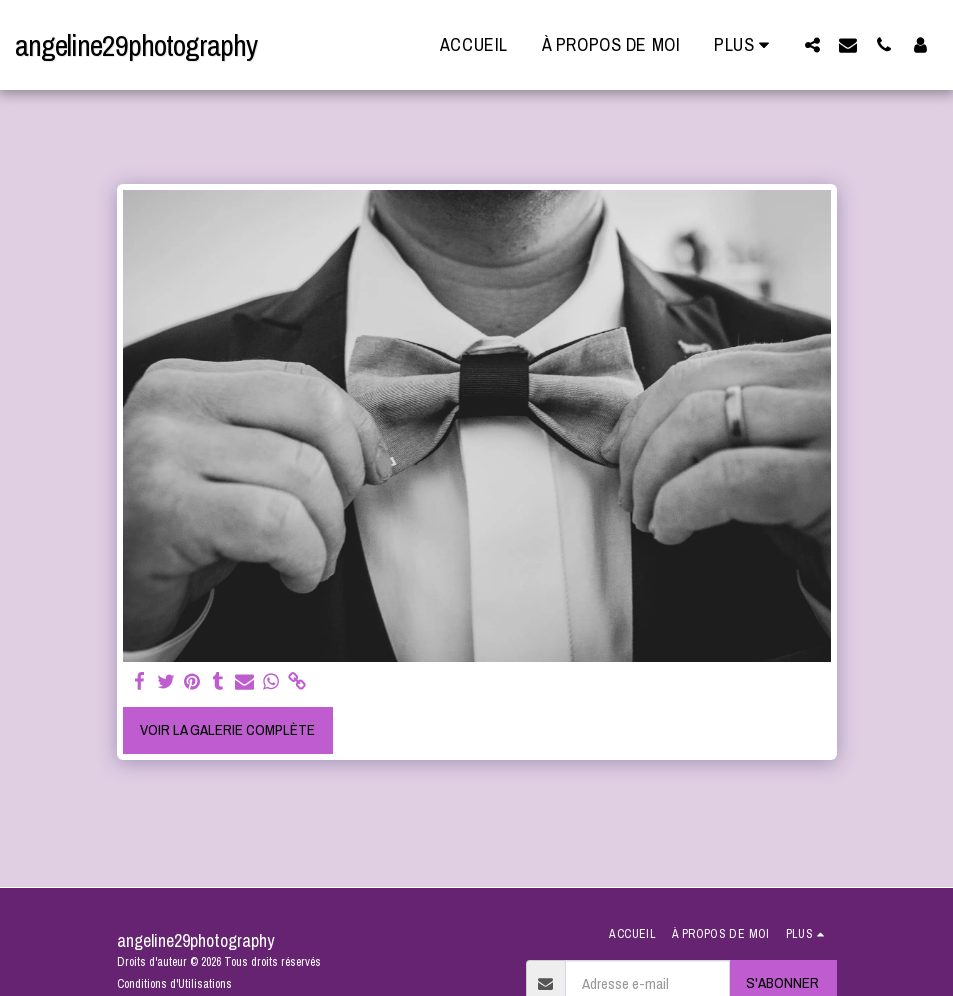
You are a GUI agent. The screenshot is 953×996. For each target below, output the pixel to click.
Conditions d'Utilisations (174, 984)
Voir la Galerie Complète (227, 729)
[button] (812, 44)
